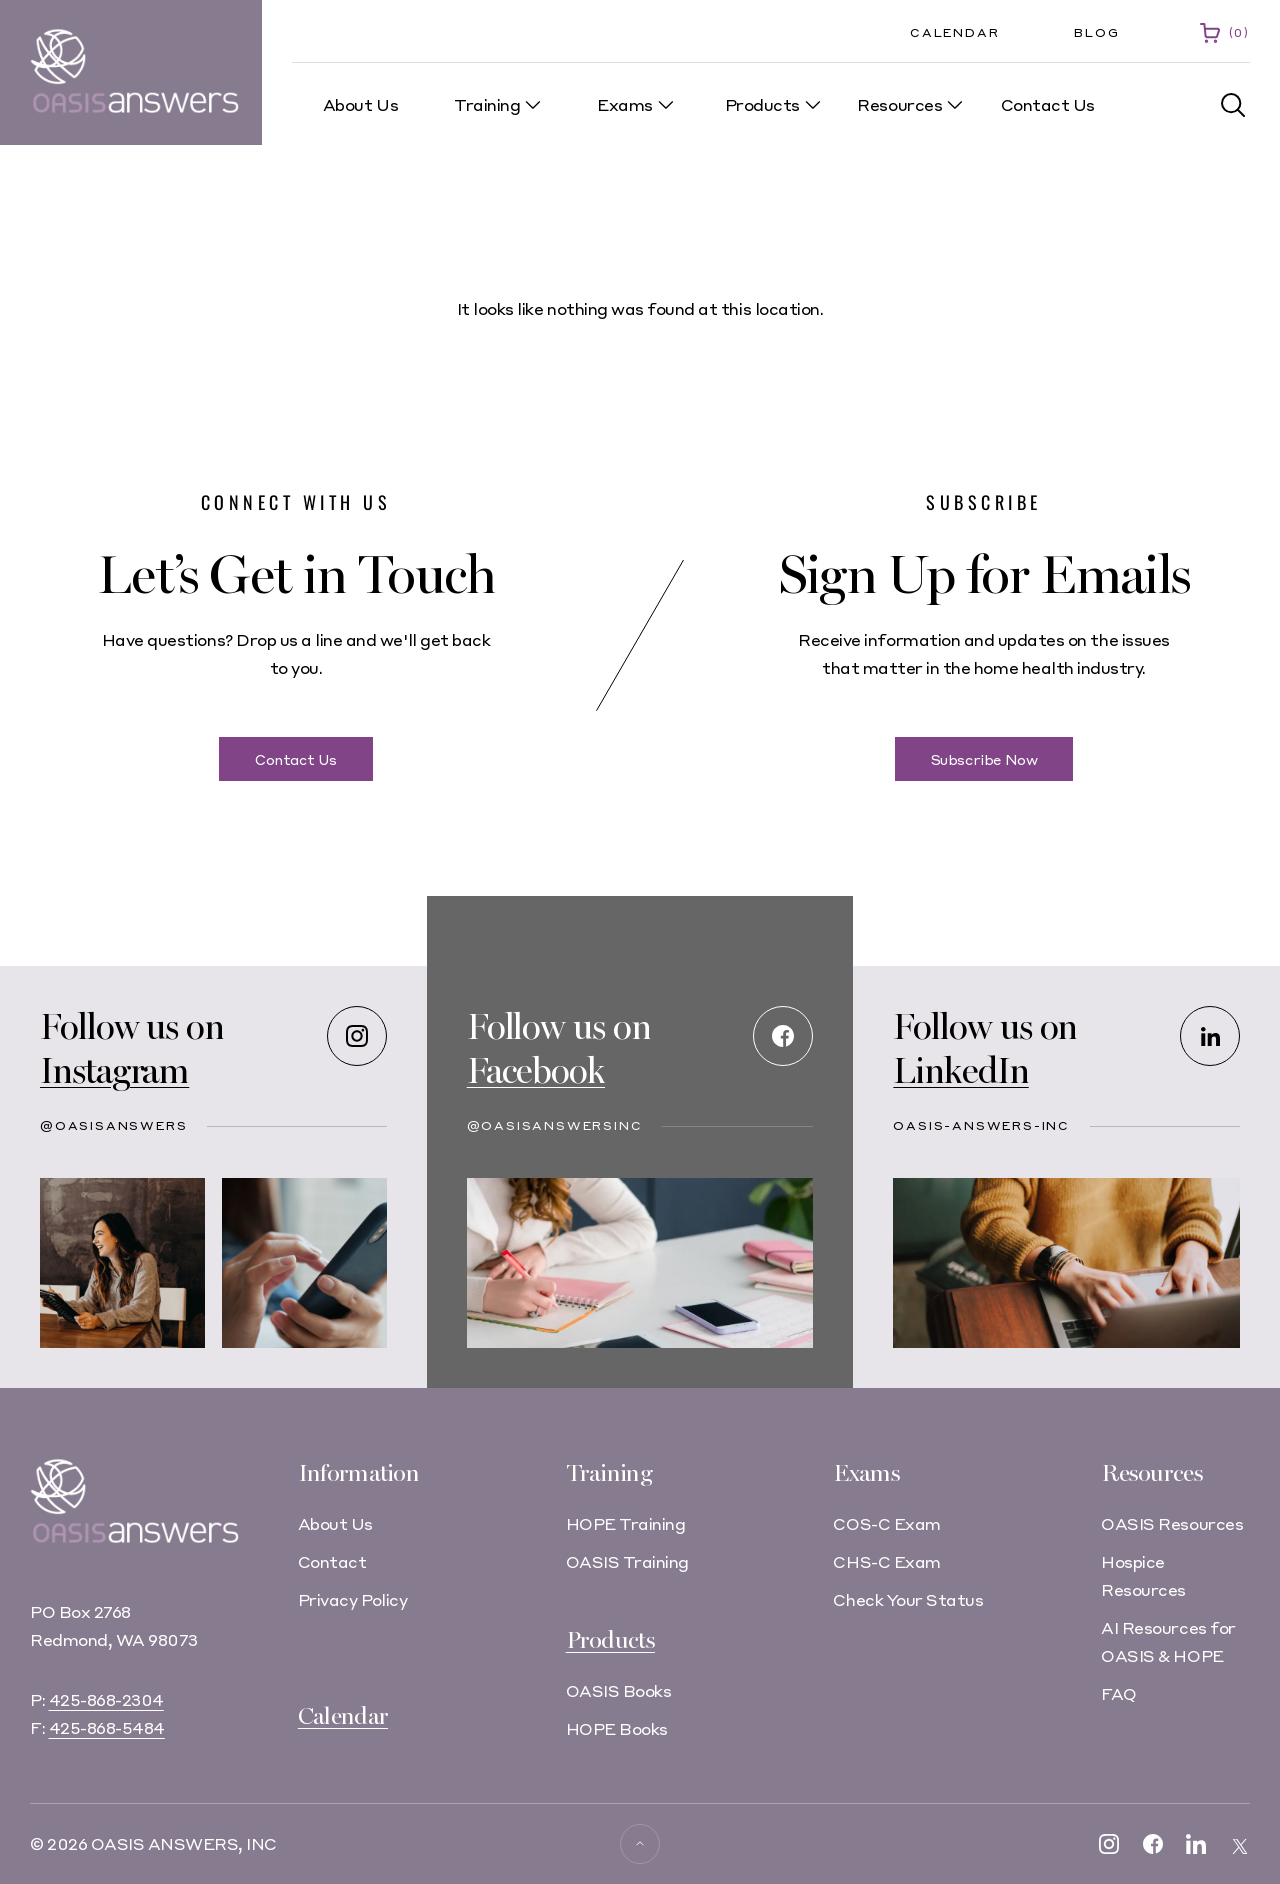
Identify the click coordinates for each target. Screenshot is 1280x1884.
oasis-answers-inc (981, 1125)
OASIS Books (619, 1690)
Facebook (536, 1071)
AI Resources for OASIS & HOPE (1168, 1641)
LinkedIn (960, 1071)
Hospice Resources (1143, 1575)
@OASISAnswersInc (555, 1125)
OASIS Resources (1172, 1523)
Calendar (954, 32)
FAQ (1119, 1693)
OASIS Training (627, 1561)
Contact (332, 1561)
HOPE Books (617, 1728)
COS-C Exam (886, 1523)
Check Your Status (908, 1599)
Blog (1096, 32)
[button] (1233, 105)
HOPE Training (626, 1523)
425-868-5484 (107, 1727)
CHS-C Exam (886, 1561)
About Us (335, 1523)
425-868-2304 (106, 1699)
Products (610, 1640)
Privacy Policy (352, 1599)
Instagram (114, 1071)
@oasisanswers (113, 1125)
